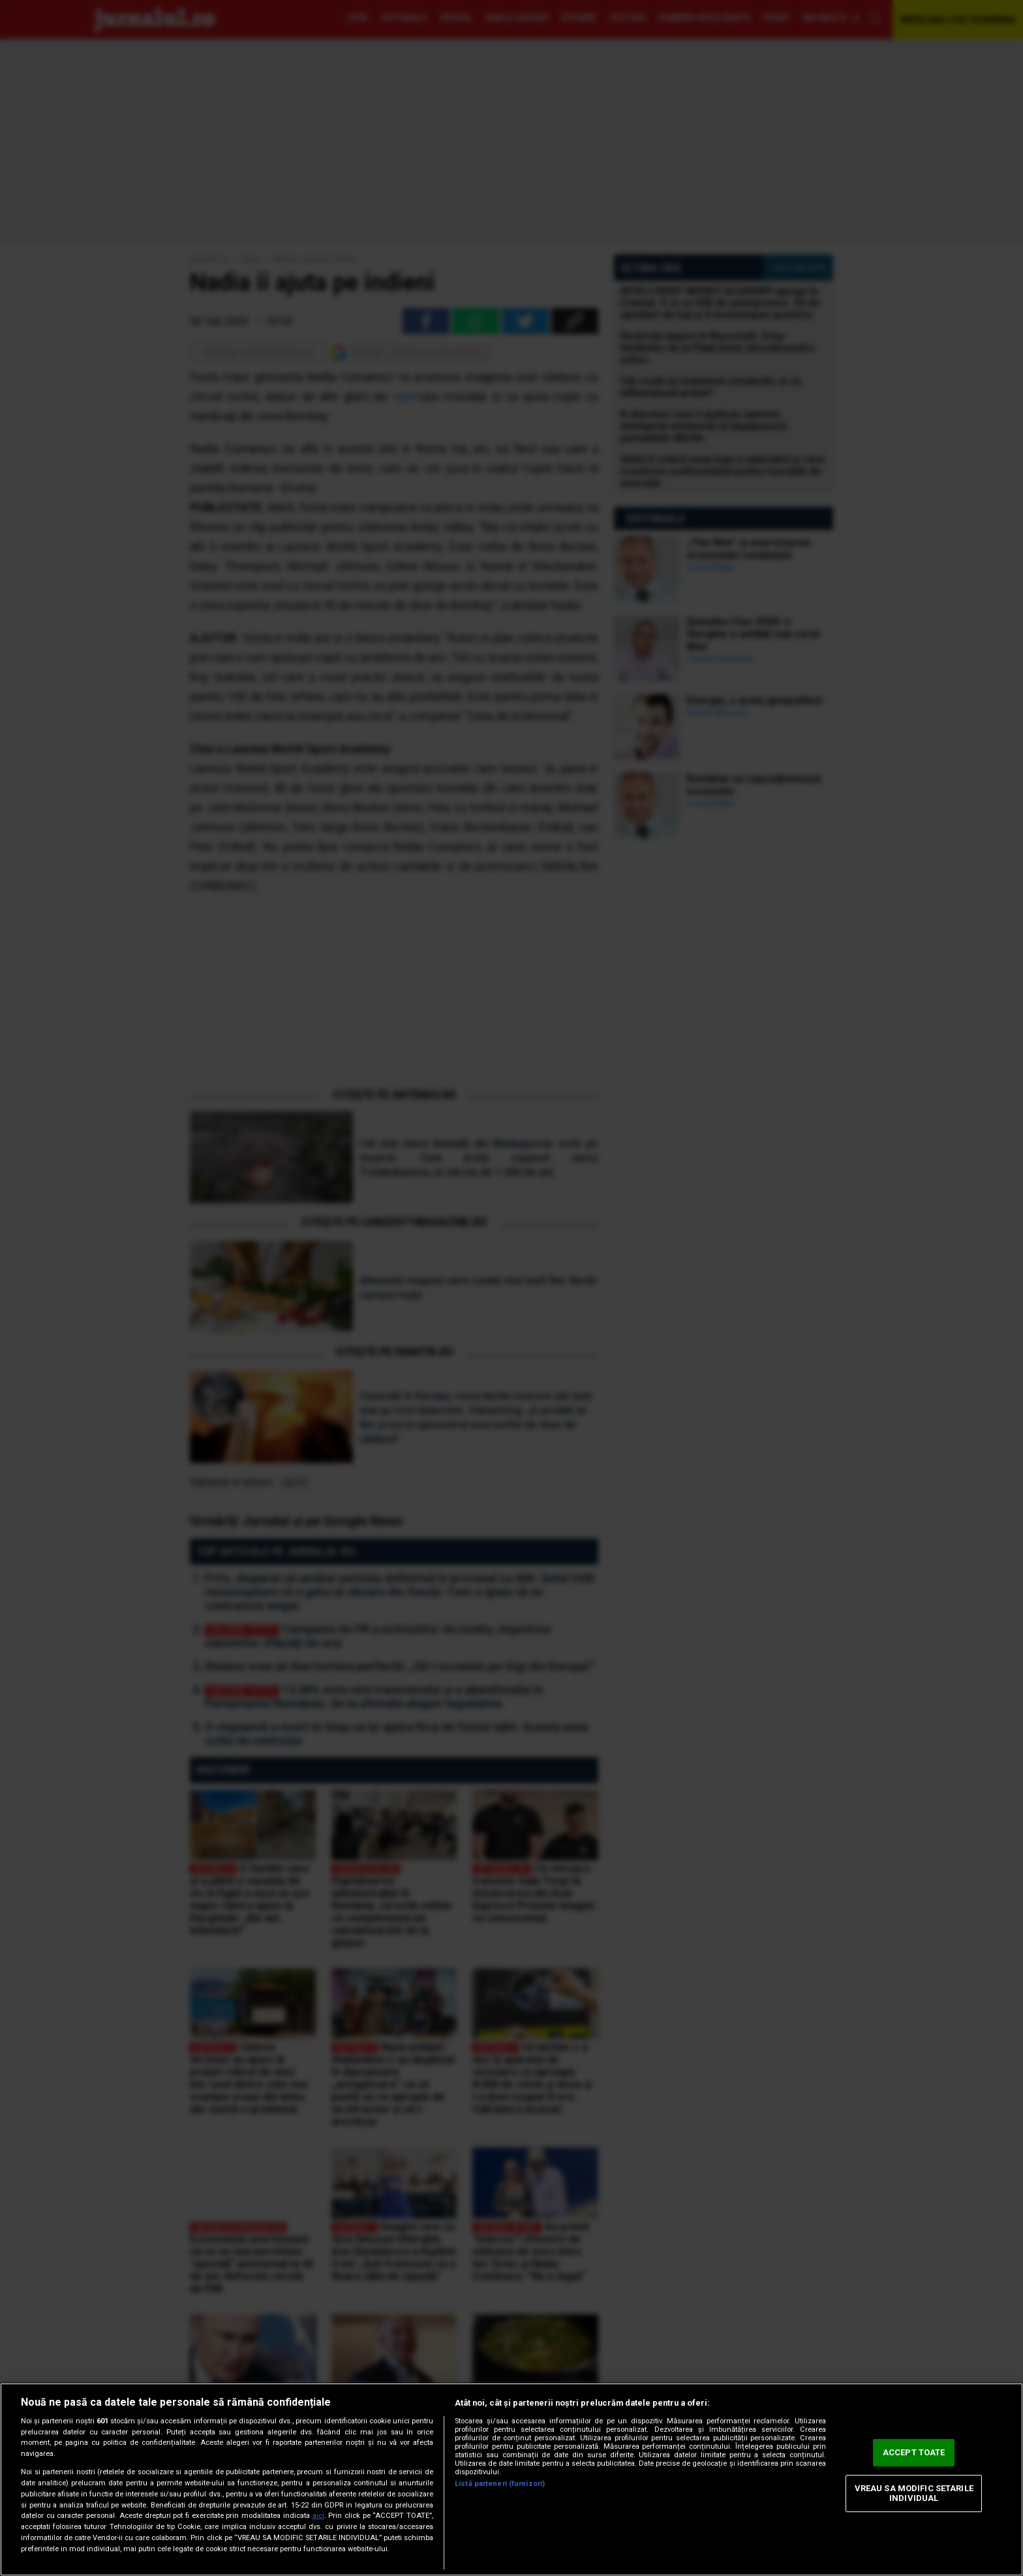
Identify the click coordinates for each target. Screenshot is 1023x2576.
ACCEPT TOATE (914, 2452)
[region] (511, 2479)
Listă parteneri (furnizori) (500, 2483)
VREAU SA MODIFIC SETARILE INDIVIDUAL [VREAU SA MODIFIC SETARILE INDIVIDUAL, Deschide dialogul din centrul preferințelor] (914, 2493)
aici (318, 2515)
